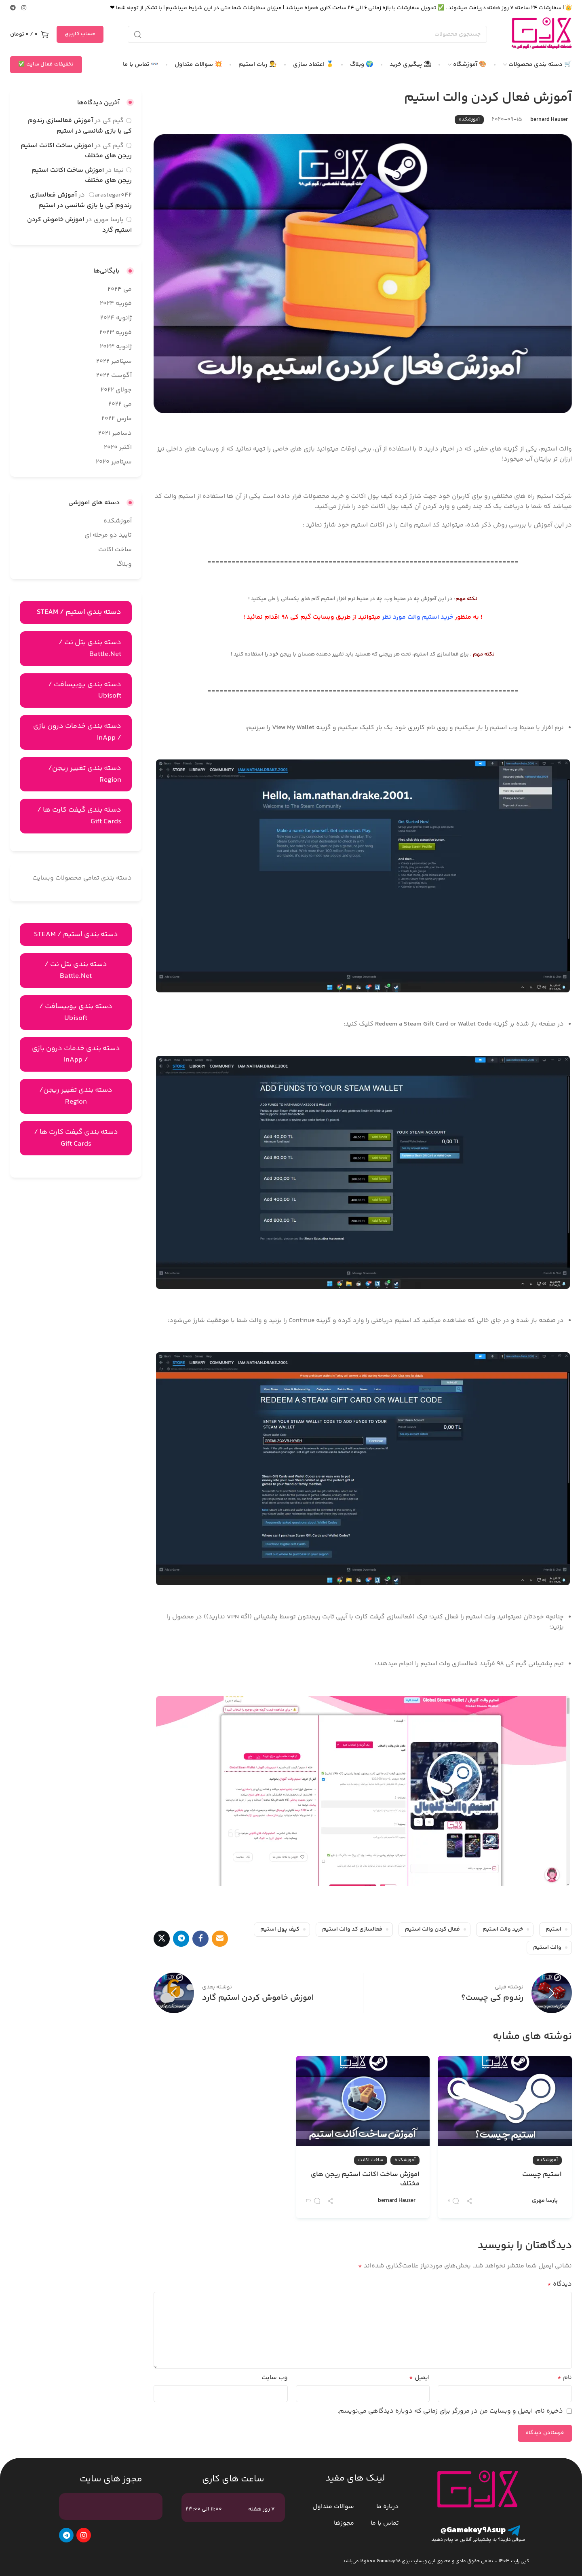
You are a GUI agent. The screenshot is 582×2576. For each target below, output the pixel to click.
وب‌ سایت (274, 2378)
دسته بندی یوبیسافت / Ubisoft (84, 690)
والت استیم (547, 1947)
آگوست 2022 (114, 375)
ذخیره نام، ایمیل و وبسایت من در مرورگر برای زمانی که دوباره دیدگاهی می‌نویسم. (450, 2411)
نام (564, 2378)
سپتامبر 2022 (114, 361)
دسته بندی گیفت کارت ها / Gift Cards (79, 815)
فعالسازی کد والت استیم (352, 1929)
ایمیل (419, 2378)
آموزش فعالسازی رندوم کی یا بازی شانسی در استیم (80, 126)
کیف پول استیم (279, 1929)
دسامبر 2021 (115, 433)
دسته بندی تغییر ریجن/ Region (84, 774)
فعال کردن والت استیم (432, 1929)
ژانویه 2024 (116, 318)
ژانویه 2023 (116, 347)
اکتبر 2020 (118, 447)
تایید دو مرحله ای (108, 535)
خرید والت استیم (503, 1929)
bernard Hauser (549, 119)
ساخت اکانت (370, 2160)
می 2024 (120, 289)
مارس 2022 (116, 419)
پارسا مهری (545, 2200)
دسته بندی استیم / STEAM (76, 934)
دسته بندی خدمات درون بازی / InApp (77, 732)
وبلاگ (124, 564)
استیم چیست (542, 2175)
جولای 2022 (116, 390)
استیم (553, 1929)
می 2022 (120, 404)
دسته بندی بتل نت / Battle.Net (90, 648)
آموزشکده (469, 119)
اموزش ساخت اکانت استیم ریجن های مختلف (365, 2179)
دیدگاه (559, 2284)
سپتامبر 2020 (114, 462)
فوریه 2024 (116, 303)
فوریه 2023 (115, 333)
